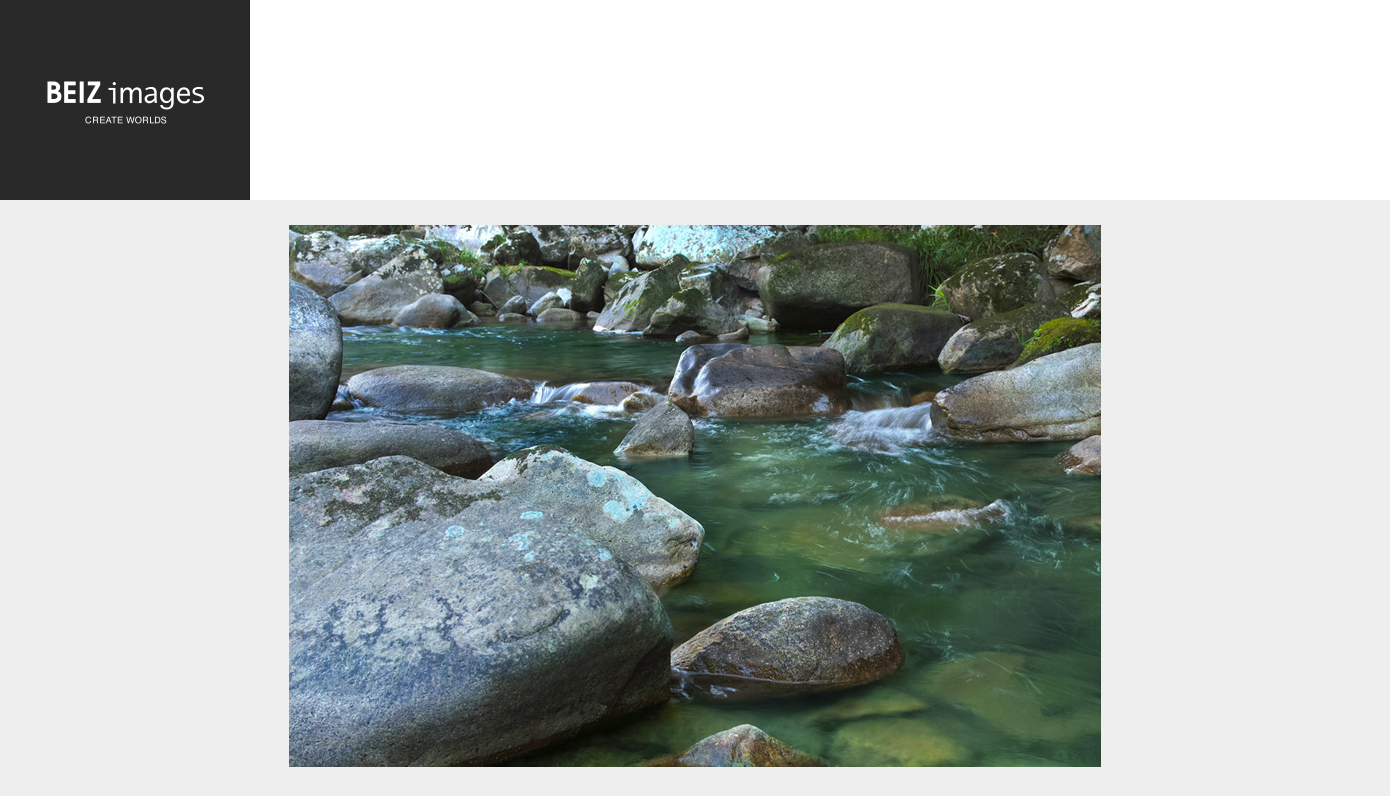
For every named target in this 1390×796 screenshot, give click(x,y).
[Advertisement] (820, 105)
